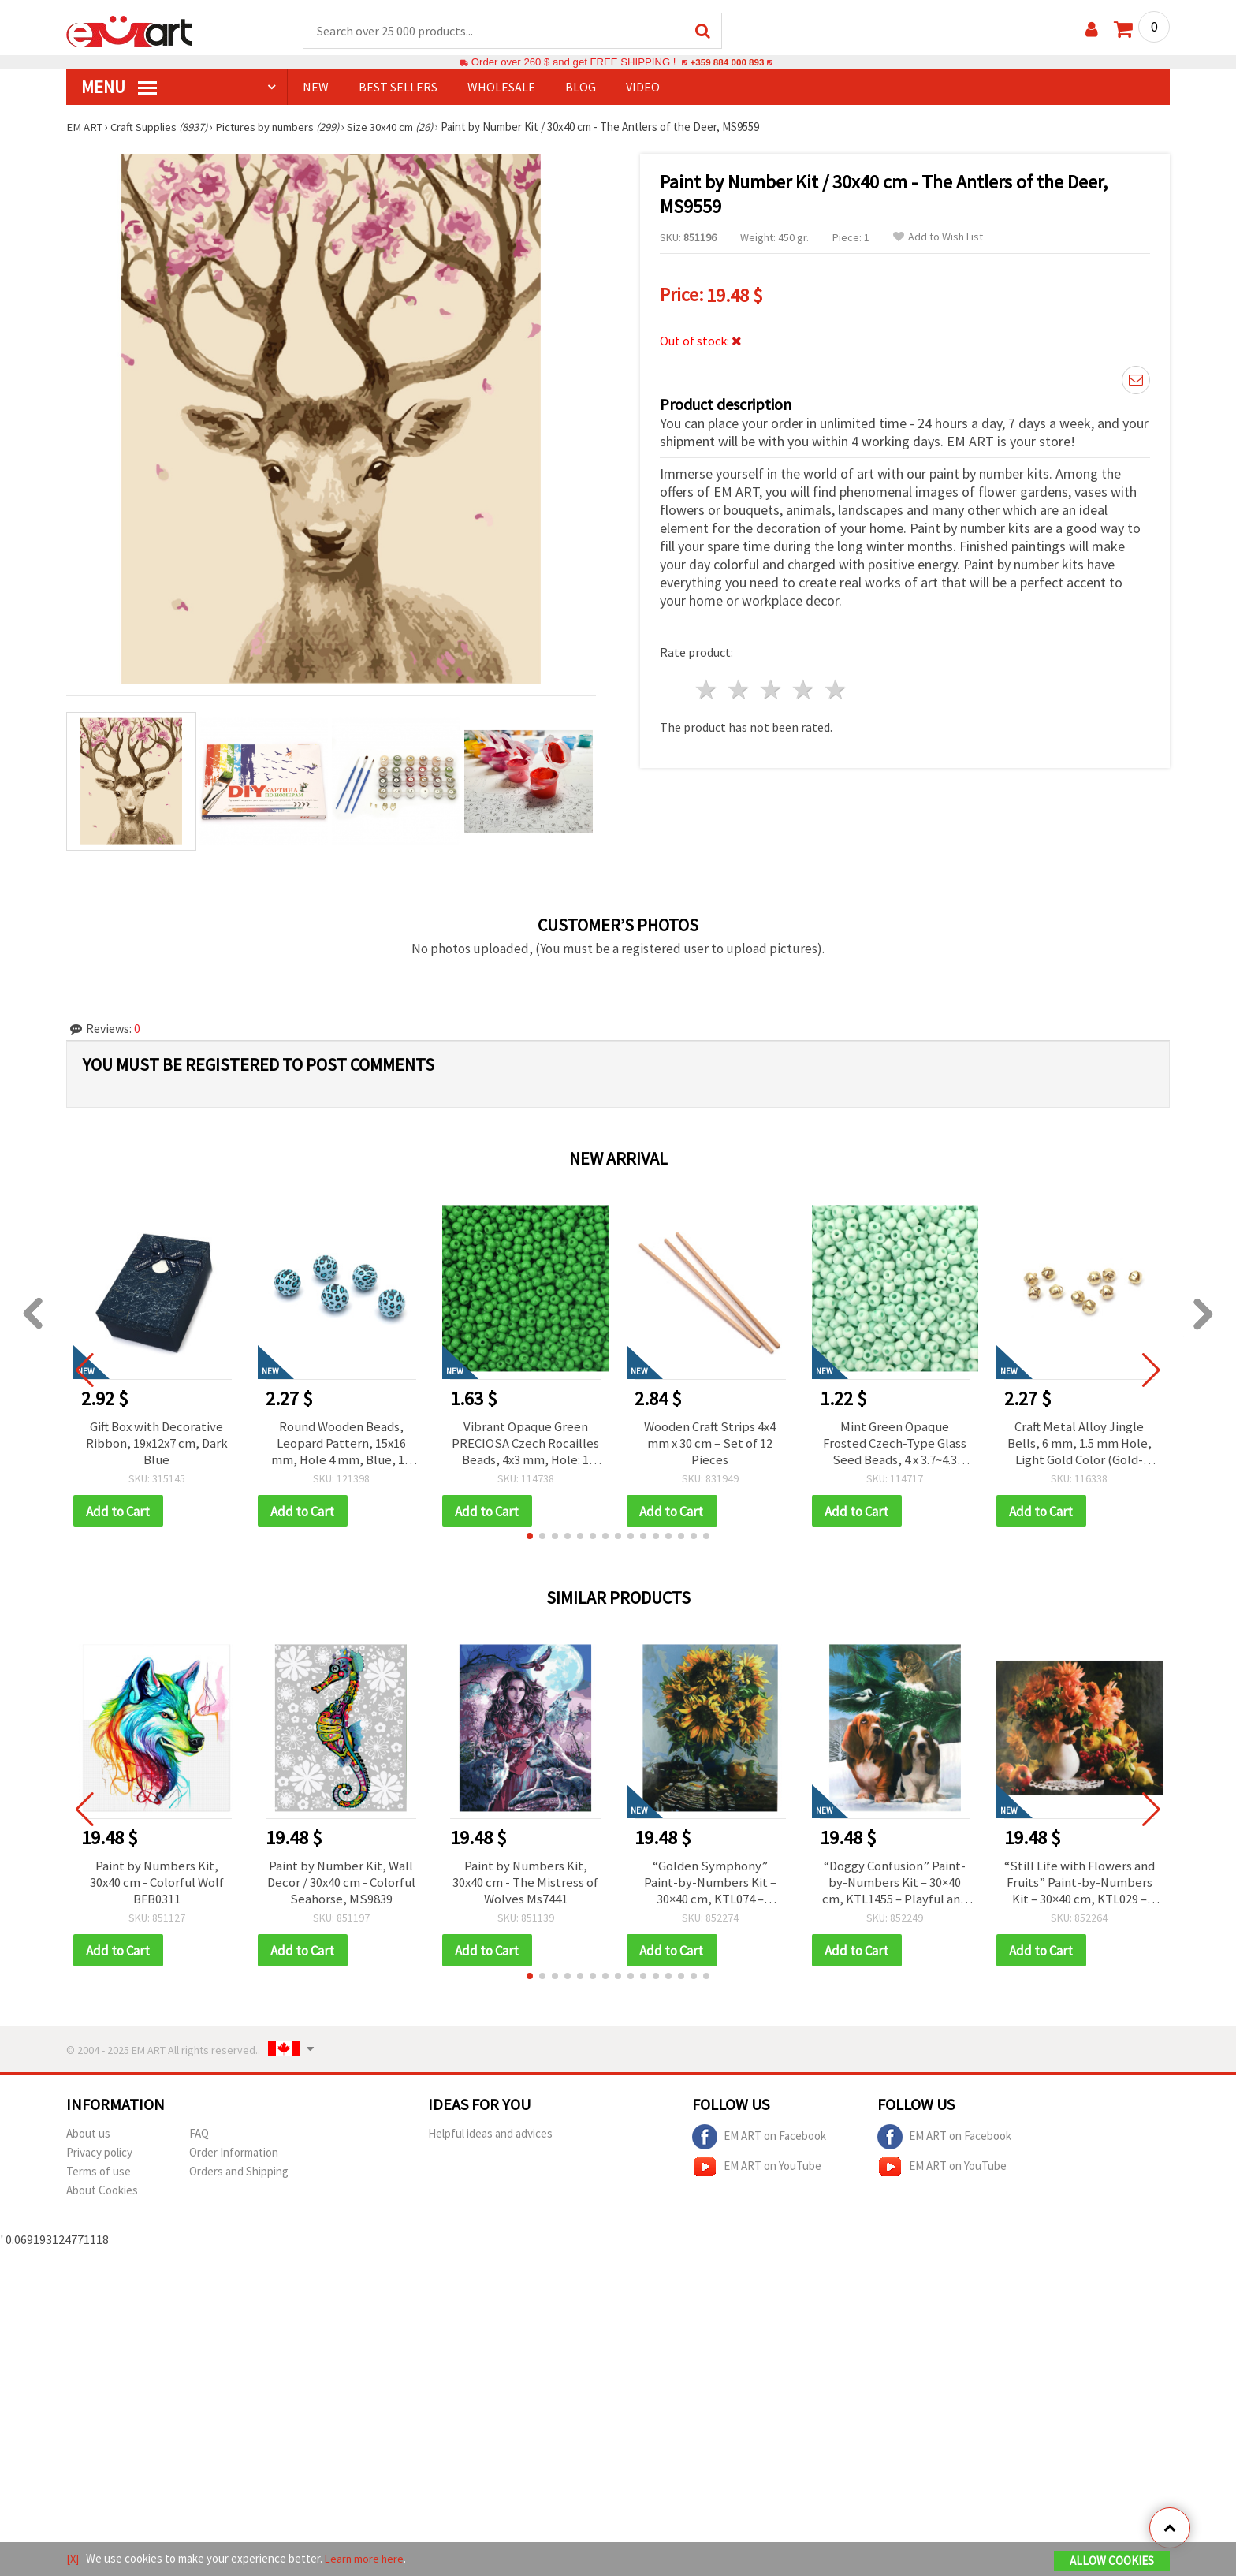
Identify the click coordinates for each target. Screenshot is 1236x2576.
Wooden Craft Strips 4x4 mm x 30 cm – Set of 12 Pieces (709, 1445)
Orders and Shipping (239, 2179)
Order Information (233, 2160)
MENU (119, 87)
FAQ (199, 2141)
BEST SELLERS (398, 87)
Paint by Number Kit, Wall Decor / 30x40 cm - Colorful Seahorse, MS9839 (341, 1888)
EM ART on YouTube (756, 2174)
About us (88, 2141)
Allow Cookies (1112, 2561)
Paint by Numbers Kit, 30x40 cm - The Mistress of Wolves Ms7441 (525, 1888)
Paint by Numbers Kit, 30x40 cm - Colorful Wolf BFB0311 (157, 1888)
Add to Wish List (938, 238)
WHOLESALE (501, 87)
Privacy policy (99, 2160)
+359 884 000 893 (727, 63)
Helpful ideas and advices (490, 2141)
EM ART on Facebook (759, 2144)
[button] (530, 1541)
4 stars (803, 687)
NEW (316, 87)
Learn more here (366, 2559)
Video (643, 87)
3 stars (772, 687)
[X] (73, 2559)
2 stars (740, 687)
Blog (580, 87)
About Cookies (102, 2197)
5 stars (836, 687)
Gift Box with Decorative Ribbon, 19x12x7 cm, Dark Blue (156, 1445)
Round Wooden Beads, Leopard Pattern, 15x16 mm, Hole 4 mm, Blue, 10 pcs (340, 1445)
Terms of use (98, 2179)
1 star (707, 687)
